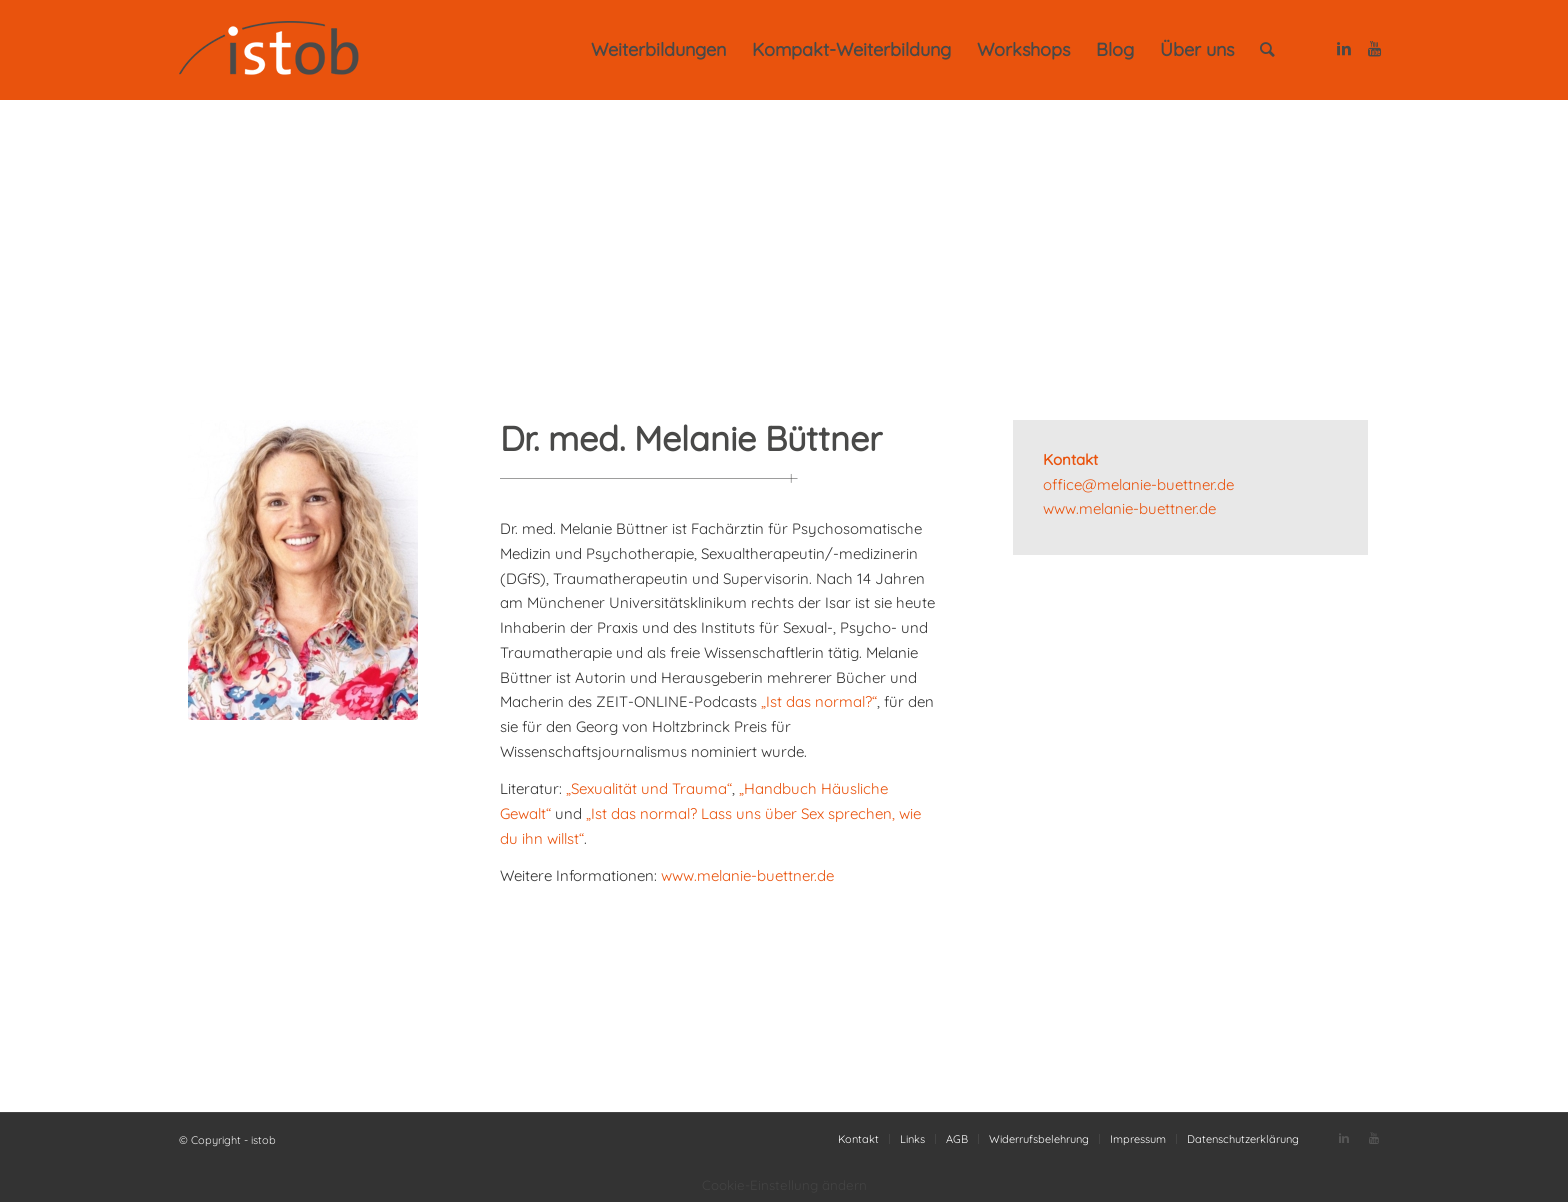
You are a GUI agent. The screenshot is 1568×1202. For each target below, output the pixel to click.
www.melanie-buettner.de (747, 875)
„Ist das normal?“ (819, 701)
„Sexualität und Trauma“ (649, 788)
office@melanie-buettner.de (1138, 484)
